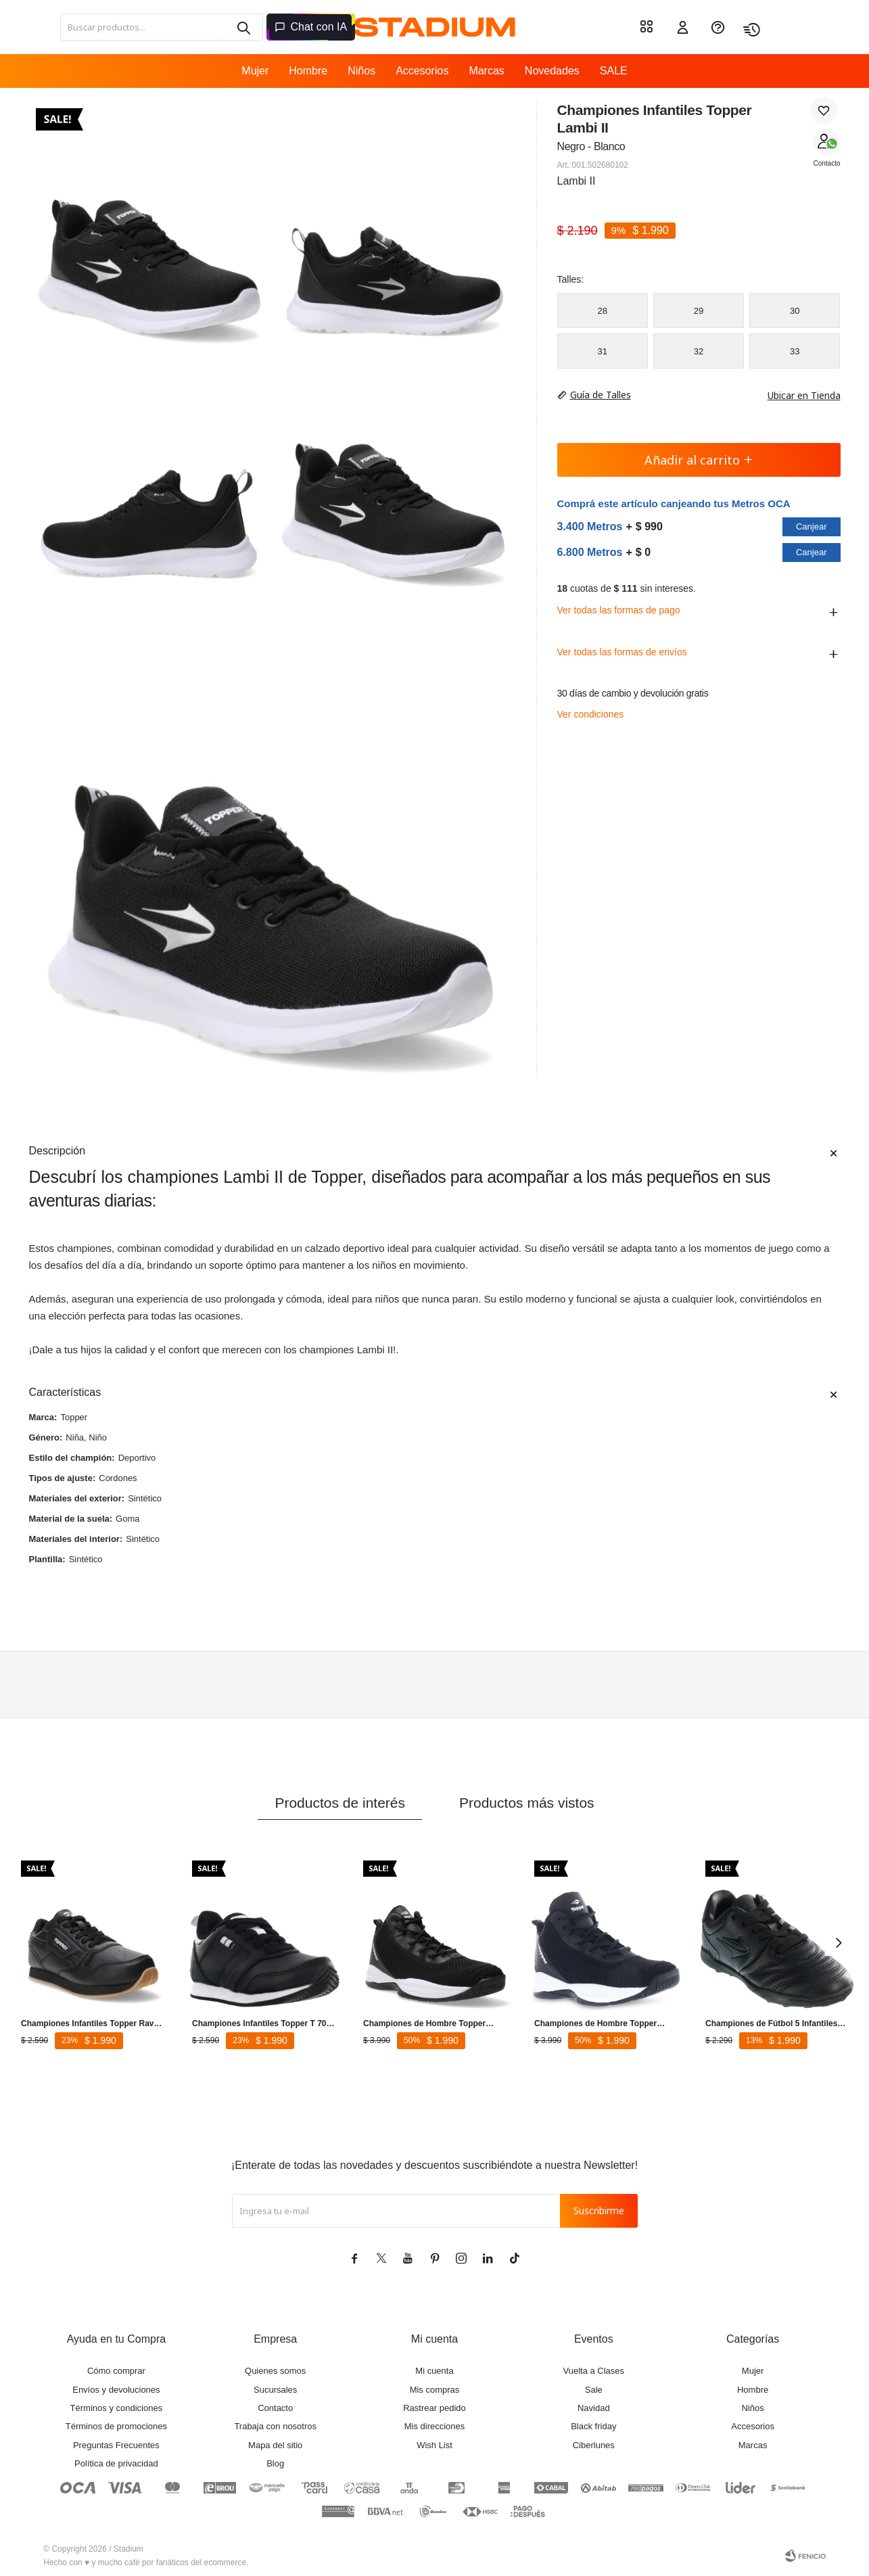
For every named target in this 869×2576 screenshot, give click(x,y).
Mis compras (435, 2390)
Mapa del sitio (275, 2445)
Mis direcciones (434, 2426)
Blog (275, 2463)
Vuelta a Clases (594, 2371)
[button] (242, 27)
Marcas (486, 70)
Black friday (593, 2426)
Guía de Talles (600, 394)
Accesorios (422, 70)
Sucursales (275, 2390)
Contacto (826, 163)
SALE (614, 70)
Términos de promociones (116, 2426)
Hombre (308, 70)
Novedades (552, 70)
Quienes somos (275, 2371)
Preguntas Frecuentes (116, 2445)
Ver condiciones (590, 714)
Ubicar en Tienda (797, 395)
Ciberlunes (594, 2445)
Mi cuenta (434, 2371)
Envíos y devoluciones (116, 2390)
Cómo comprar (116, 2371)
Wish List (434, 2445)
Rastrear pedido (434, 2408)
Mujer (254, 70)
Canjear (811, 526)
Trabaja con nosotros (275, 2426)
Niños (361, 70)
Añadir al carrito (698, 460)
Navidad (594, 2408)
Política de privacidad (116, 2463)
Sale (594, 2390)
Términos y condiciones (116, 2408)
